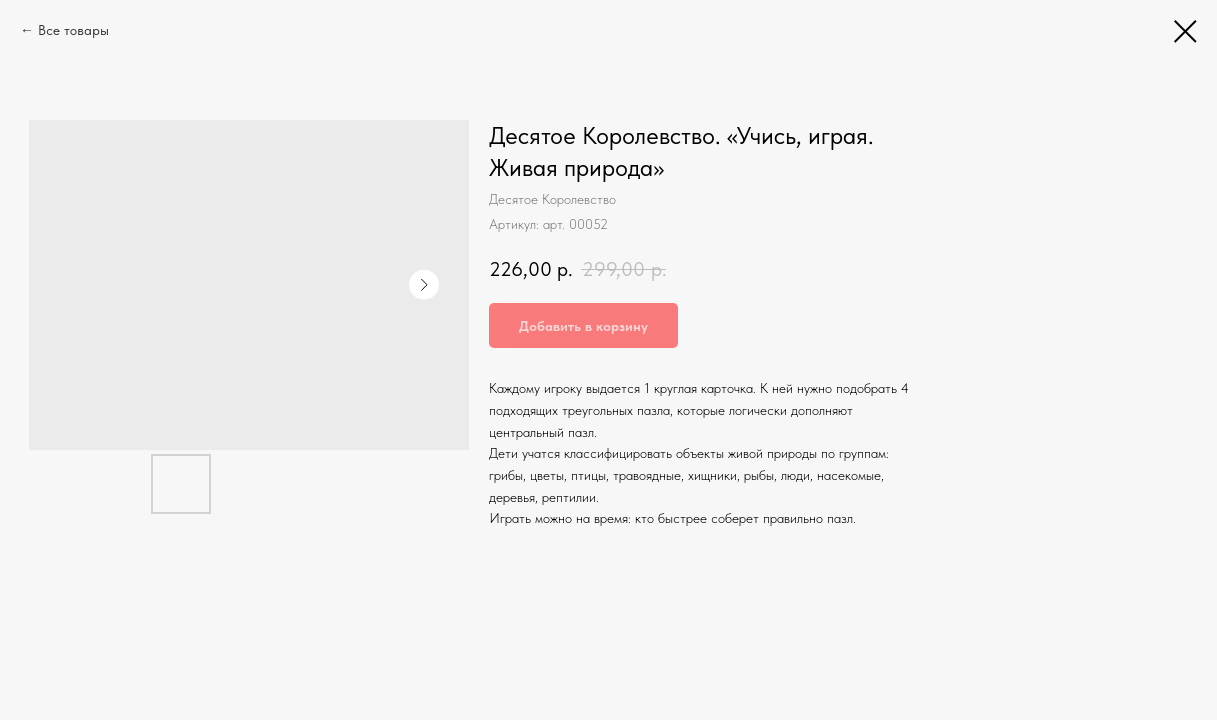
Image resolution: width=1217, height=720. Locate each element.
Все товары (73, 30)
